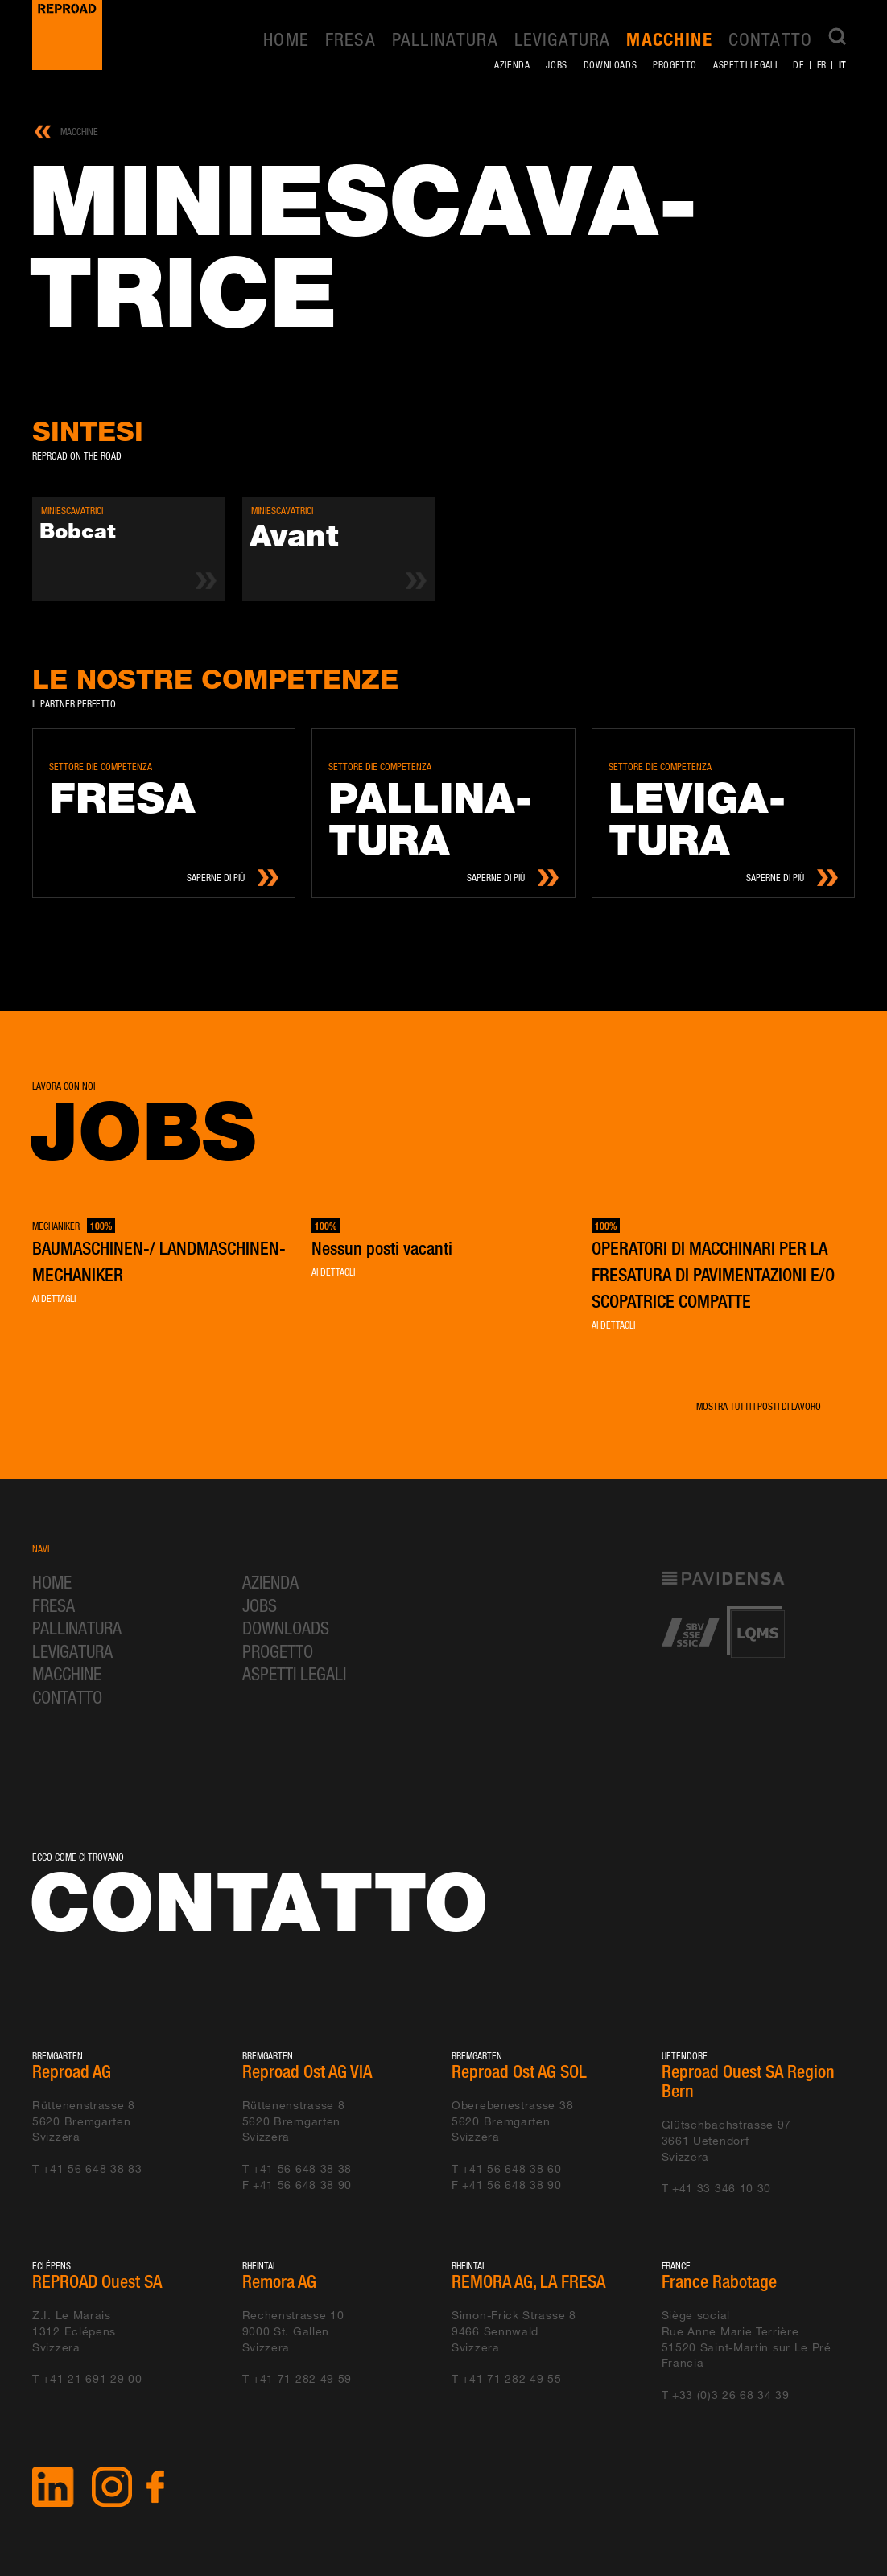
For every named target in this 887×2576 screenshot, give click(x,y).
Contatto (770, 39)
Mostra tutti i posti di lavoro (758, 1406)
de (798, 65)
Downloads (610, 65)
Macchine (669, 39)
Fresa (350, 39)
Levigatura (562, 39)
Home (286, 39)
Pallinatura (445, 39)
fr (822, 65)
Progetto (675, 65)
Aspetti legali (745, 65)
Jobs (556, 65)
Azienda (512, 65)
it (843, 64)
